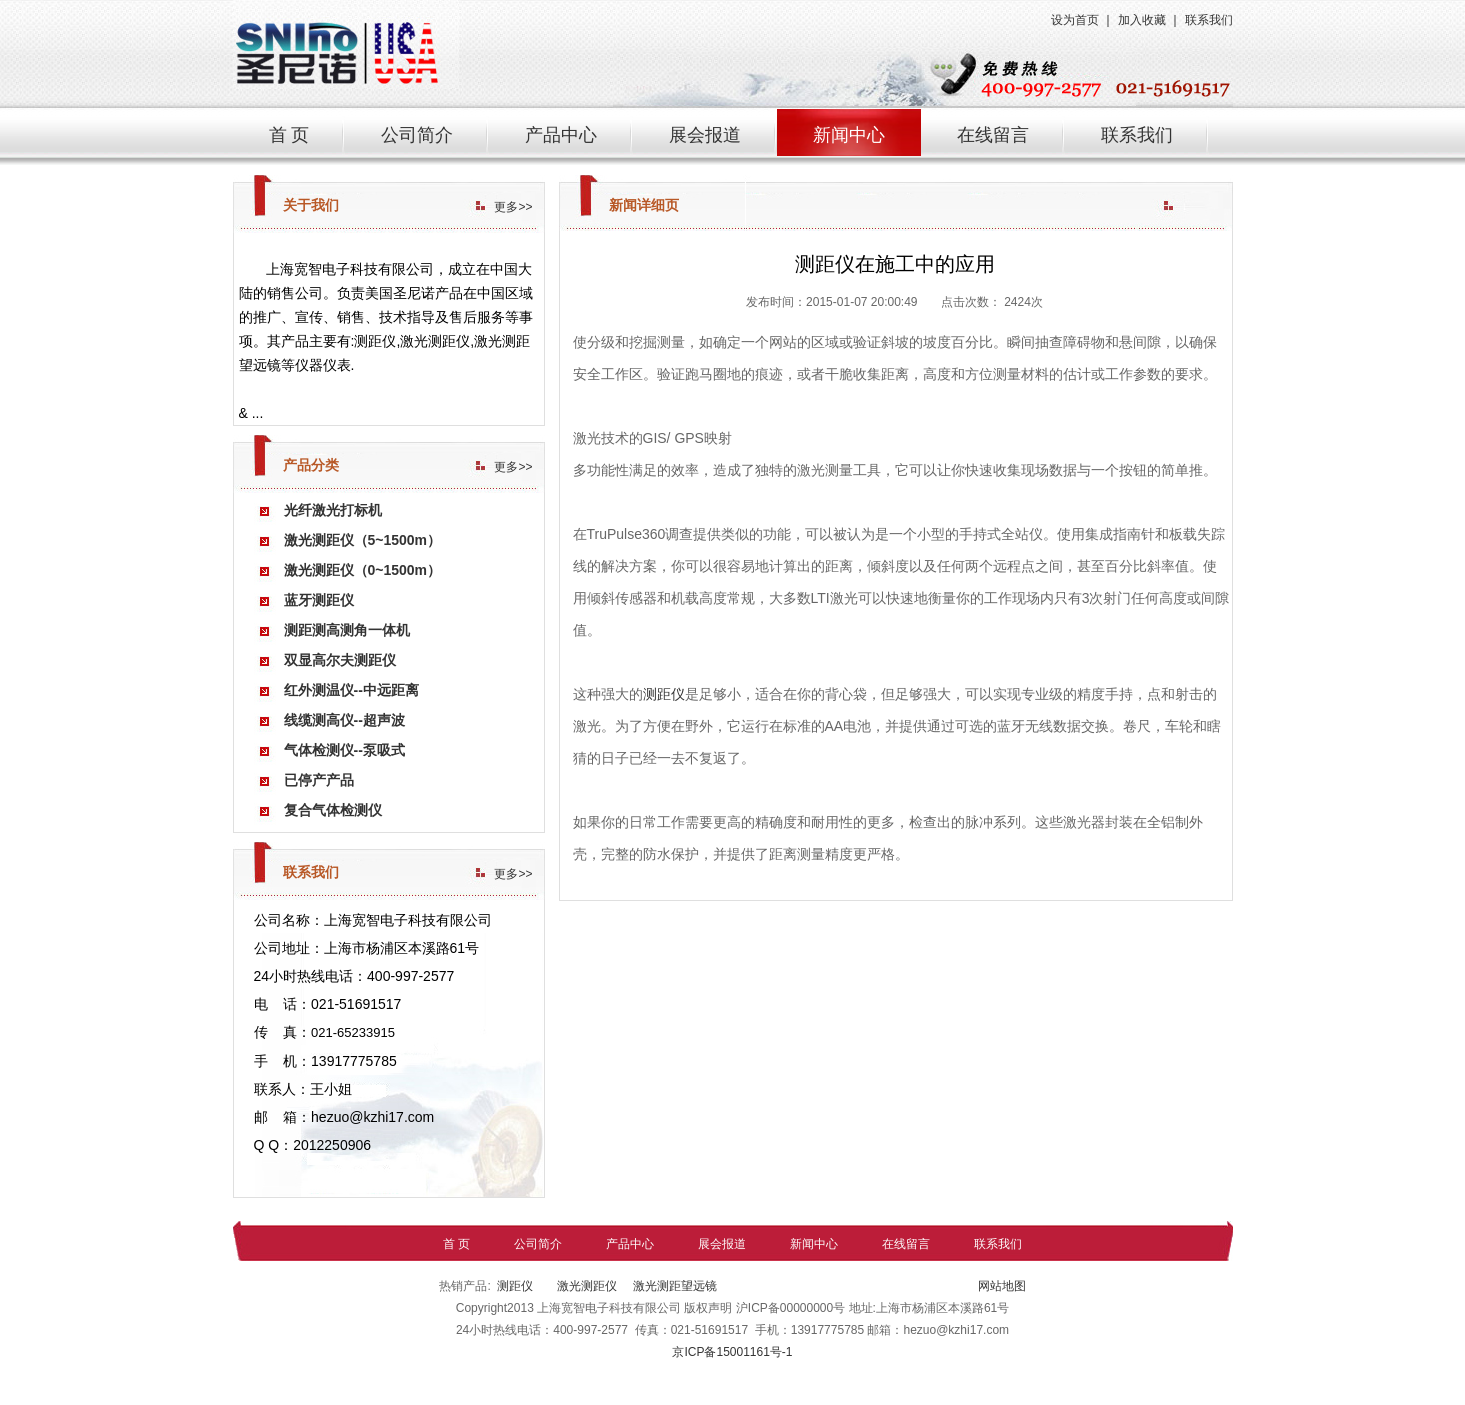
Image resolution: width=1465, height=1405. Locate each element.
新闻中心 (849, 135)
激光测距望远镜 (675, 1286)
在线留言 (993, 135)
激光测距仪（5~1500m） (363, 540)
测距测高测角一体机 (347, 630)
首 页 (289, 135)
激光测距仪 (584, 1286)
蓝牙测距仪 (319, 600)
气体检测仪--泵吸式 (344, 750)
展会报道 (705, 135)
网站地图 (999, 1286)
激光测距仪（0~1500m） (363, 570)
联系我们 (1209, 20)
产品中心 (561, 135)
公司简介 (417, 135)
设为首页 (1075, 20)
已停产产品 (319, 780)
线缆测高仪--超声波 (344, 720)
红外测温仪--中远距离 (351, 690)
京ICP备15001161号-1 (732, 1352)
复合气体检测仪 (333, 810)
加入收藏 (1142, 20)
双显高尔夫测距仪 (340, 660)
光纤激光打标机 (333, 510)
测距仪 (664, 694)
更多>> (513, 207)
